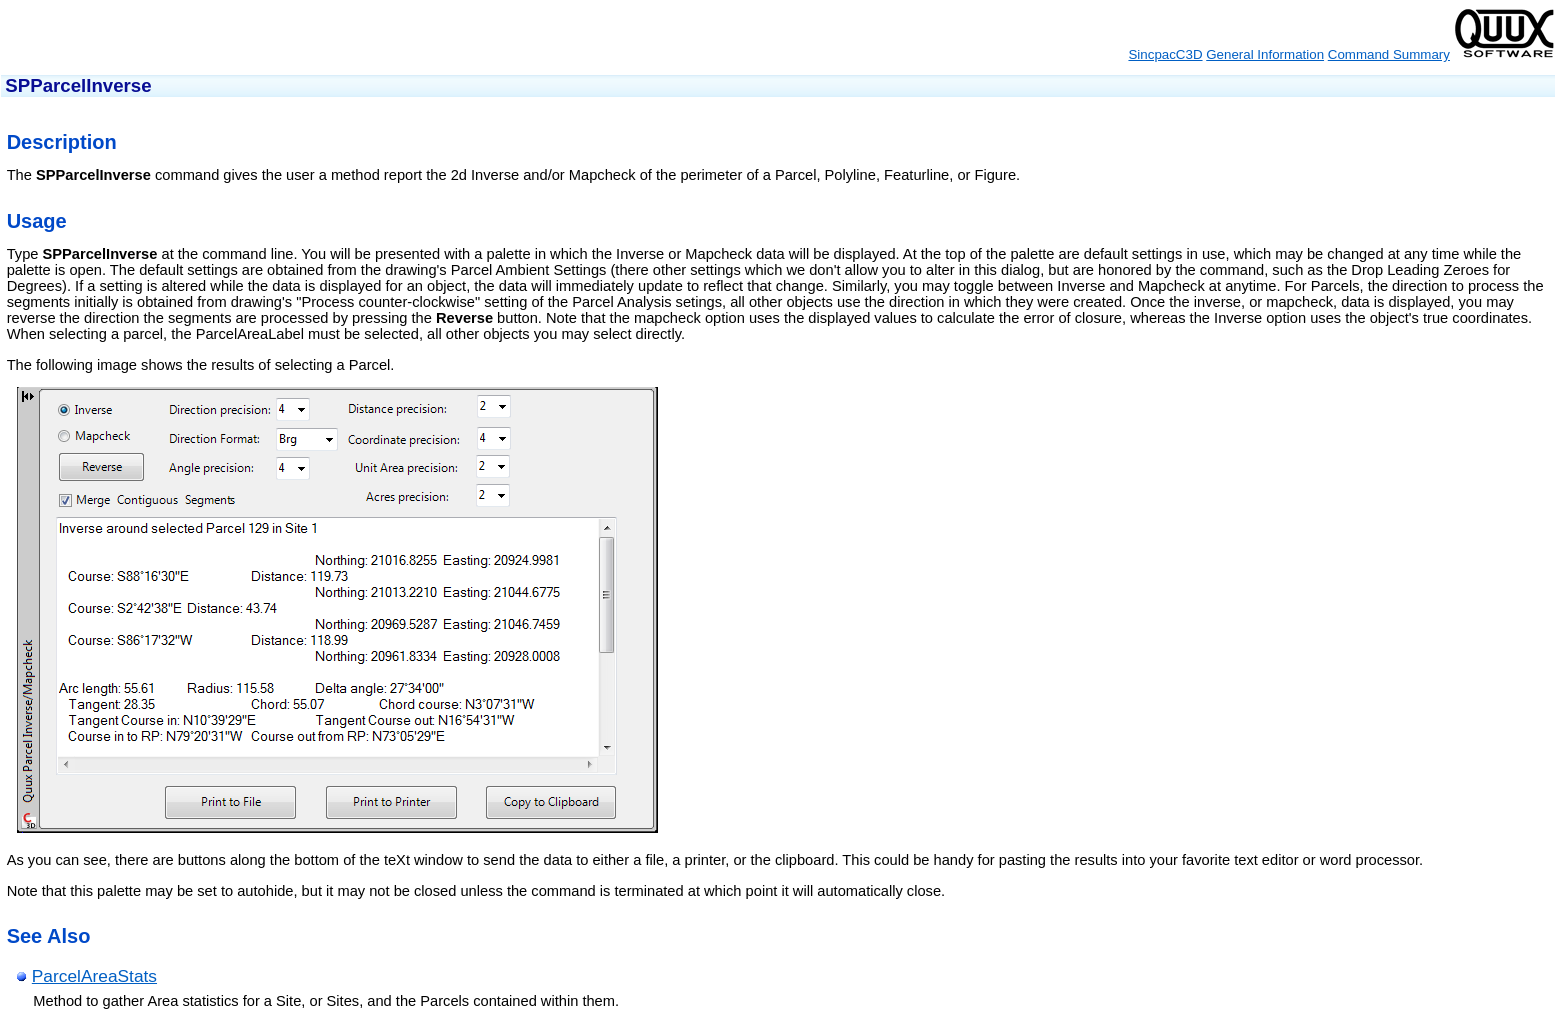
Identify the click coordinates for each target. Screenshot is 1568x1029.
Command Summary (1389, 54)
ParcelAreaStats (94, 976)
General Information (1265, 54)
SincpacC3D (1165, 54)
